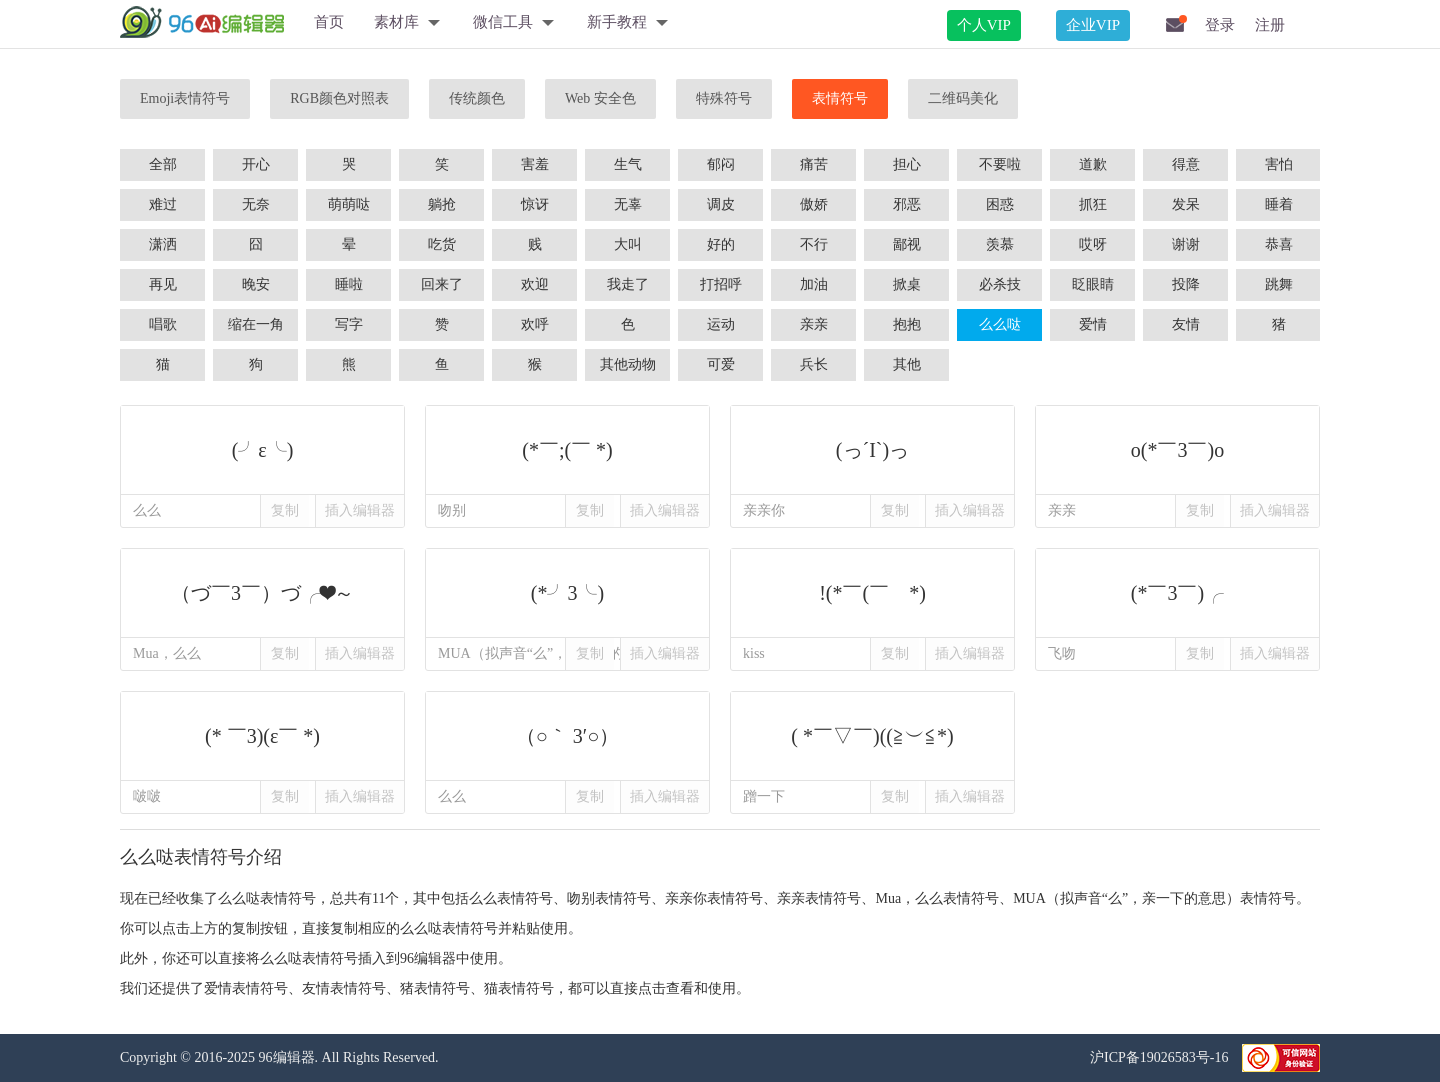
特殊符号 (724, 98)
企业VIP (1093, 25)
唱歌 (163, 324)
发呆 (1186, 204)
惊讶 (535, 204)
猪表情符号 (435, 988)
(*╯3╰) (567, 593)
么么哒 (1000, 324)
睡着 (1279, 204)
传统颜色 (477, 98)
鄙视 (907, 244)
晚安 (256, 284)
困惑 (1000, 204)
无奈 (256, 204)
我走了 (628, 284)
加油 (814, 284)
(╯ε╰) (262, 450)
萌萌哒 (349, 204)
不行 (814, 244)
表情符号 (840, 98)
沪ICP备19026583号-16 (1161, 1057)
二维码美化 (963, 98)
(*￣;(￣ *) (567, 450)
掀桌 (907, 284)
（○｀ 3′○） (567, 736)
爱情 (1093, 324)
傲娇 (814, 204)
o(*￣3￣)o (1177, 450)
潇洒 (163, 244)
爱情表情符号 (246, 988)
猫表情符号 (519, 988)
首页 (329, 22)
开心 (256, 164)
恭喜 (1279, 244)
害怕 (1279, 164)
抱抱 (907, 324)
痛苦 (814, 164)
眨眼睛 (1093, 284)
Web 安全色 (600, 98)
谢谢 (1186, 244)
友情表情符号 (344, 988)
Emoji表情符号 (185, 98)
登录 (1220, 25)
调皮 (721, 204)
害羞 (535, 164)
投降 (1186, 284)
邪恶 (907, 204)
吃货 (442, 244)
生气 (628, 164)
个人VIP (984, 25)
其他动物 (628, 364)
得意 (1186, 164)
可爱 (721, 364)
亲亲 (814, 324)
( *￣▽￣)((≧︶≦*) (872, 736)
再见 (163, 284)
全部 (163, 164)
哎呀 (1093, 244)
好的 (721, 244)
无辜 (628, 204)
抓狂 (1093, 204)
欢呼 (535, 324)
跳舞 (1279, 284)
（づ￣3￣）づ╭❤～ (262, 593)
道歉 (1093, 164)
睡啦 (349, 284)
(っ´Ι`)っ (872, 450)
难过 (163, 204)
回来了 (442, 284)
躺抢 (442, 204)
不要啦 (1000, 164)
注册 (1270, 25)
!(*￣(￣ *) (872, 593)
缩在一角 (256, 324)
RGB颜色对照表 (339, 98)
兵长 (814, 364)
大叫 (628, 244)
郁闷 (721, 164)
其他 (907, 364)
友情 (1186, 324)
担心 (907, 164)
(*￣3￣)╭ (1177, 593)
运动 (721, 324)
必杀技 (1000, 284)
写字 (349, 324)
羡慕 (1000, 244)
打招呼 (721, 284)
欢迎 (535, 284)
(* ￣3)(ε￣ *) (262, 736)
